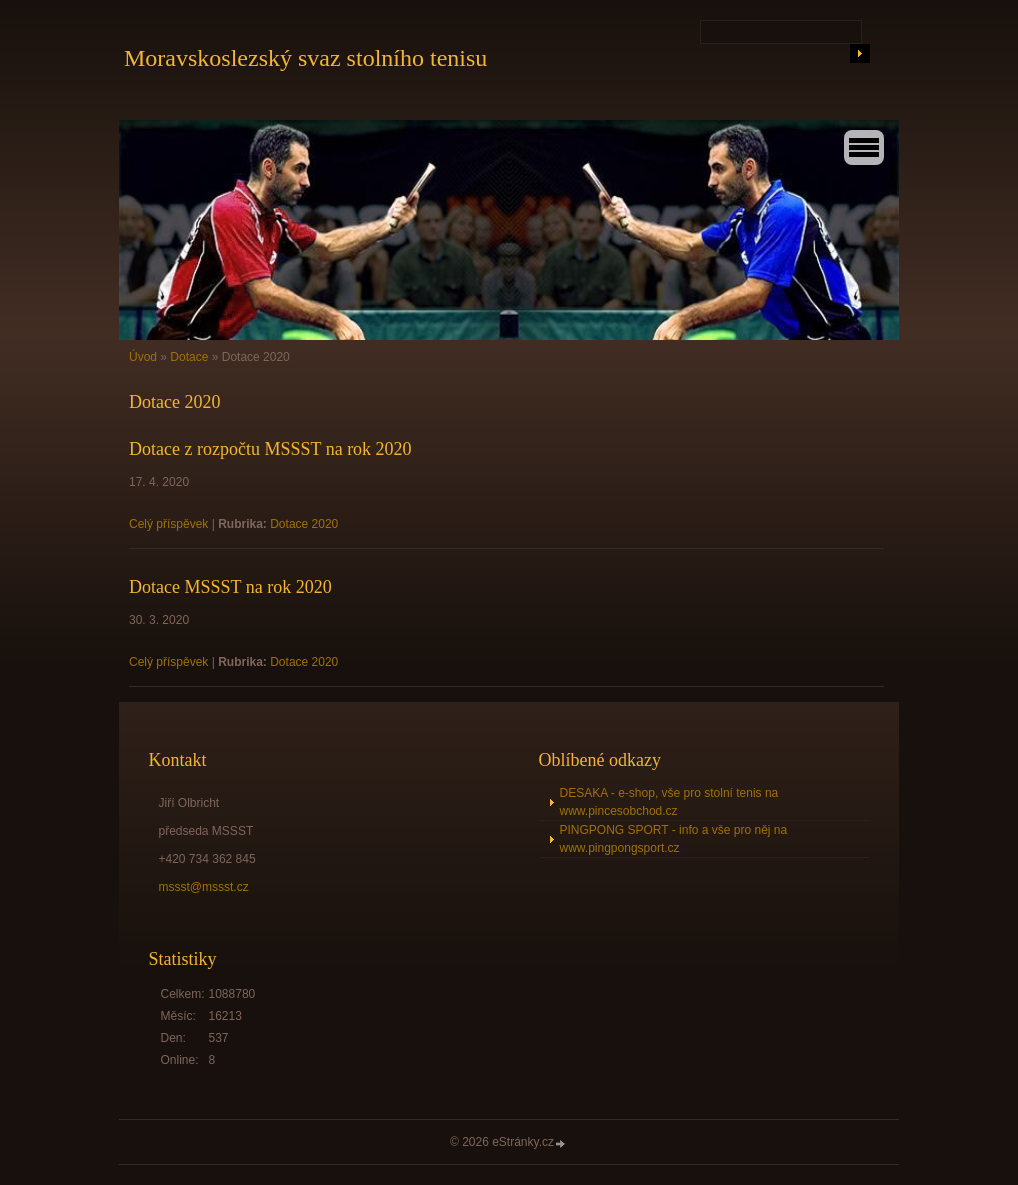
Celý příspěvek (168, 524)
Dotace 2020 (304, 524)
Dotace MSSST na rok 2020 (230, 587)
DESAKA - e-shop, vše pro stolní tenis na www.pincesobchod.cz (669, 802)
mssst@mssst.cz (204, 887)
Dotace (189, 357)
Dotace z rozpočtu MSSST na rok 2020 (270, 449)
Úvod (143, 357)
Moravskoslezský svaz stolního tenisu (305, 58)
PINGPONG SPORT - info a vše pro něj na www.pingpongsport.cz (674, 839)
